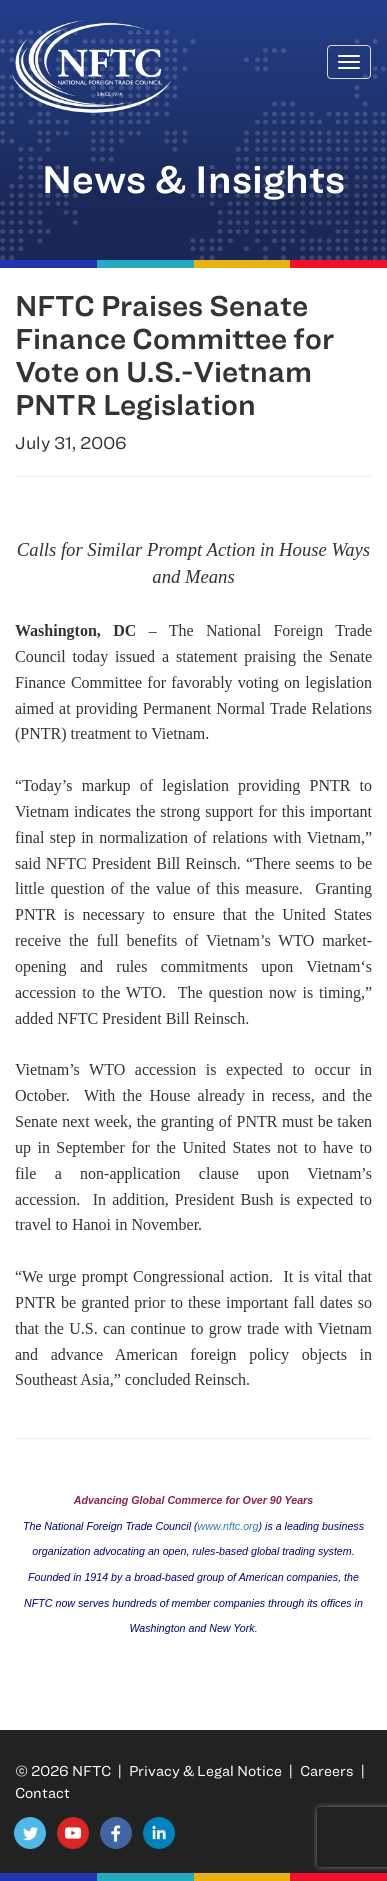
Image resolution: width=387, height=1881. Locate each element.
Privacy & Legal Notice (205, 1770)
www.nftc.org (228, 1526)
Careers (327, 1770)
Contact (42, 1792)
